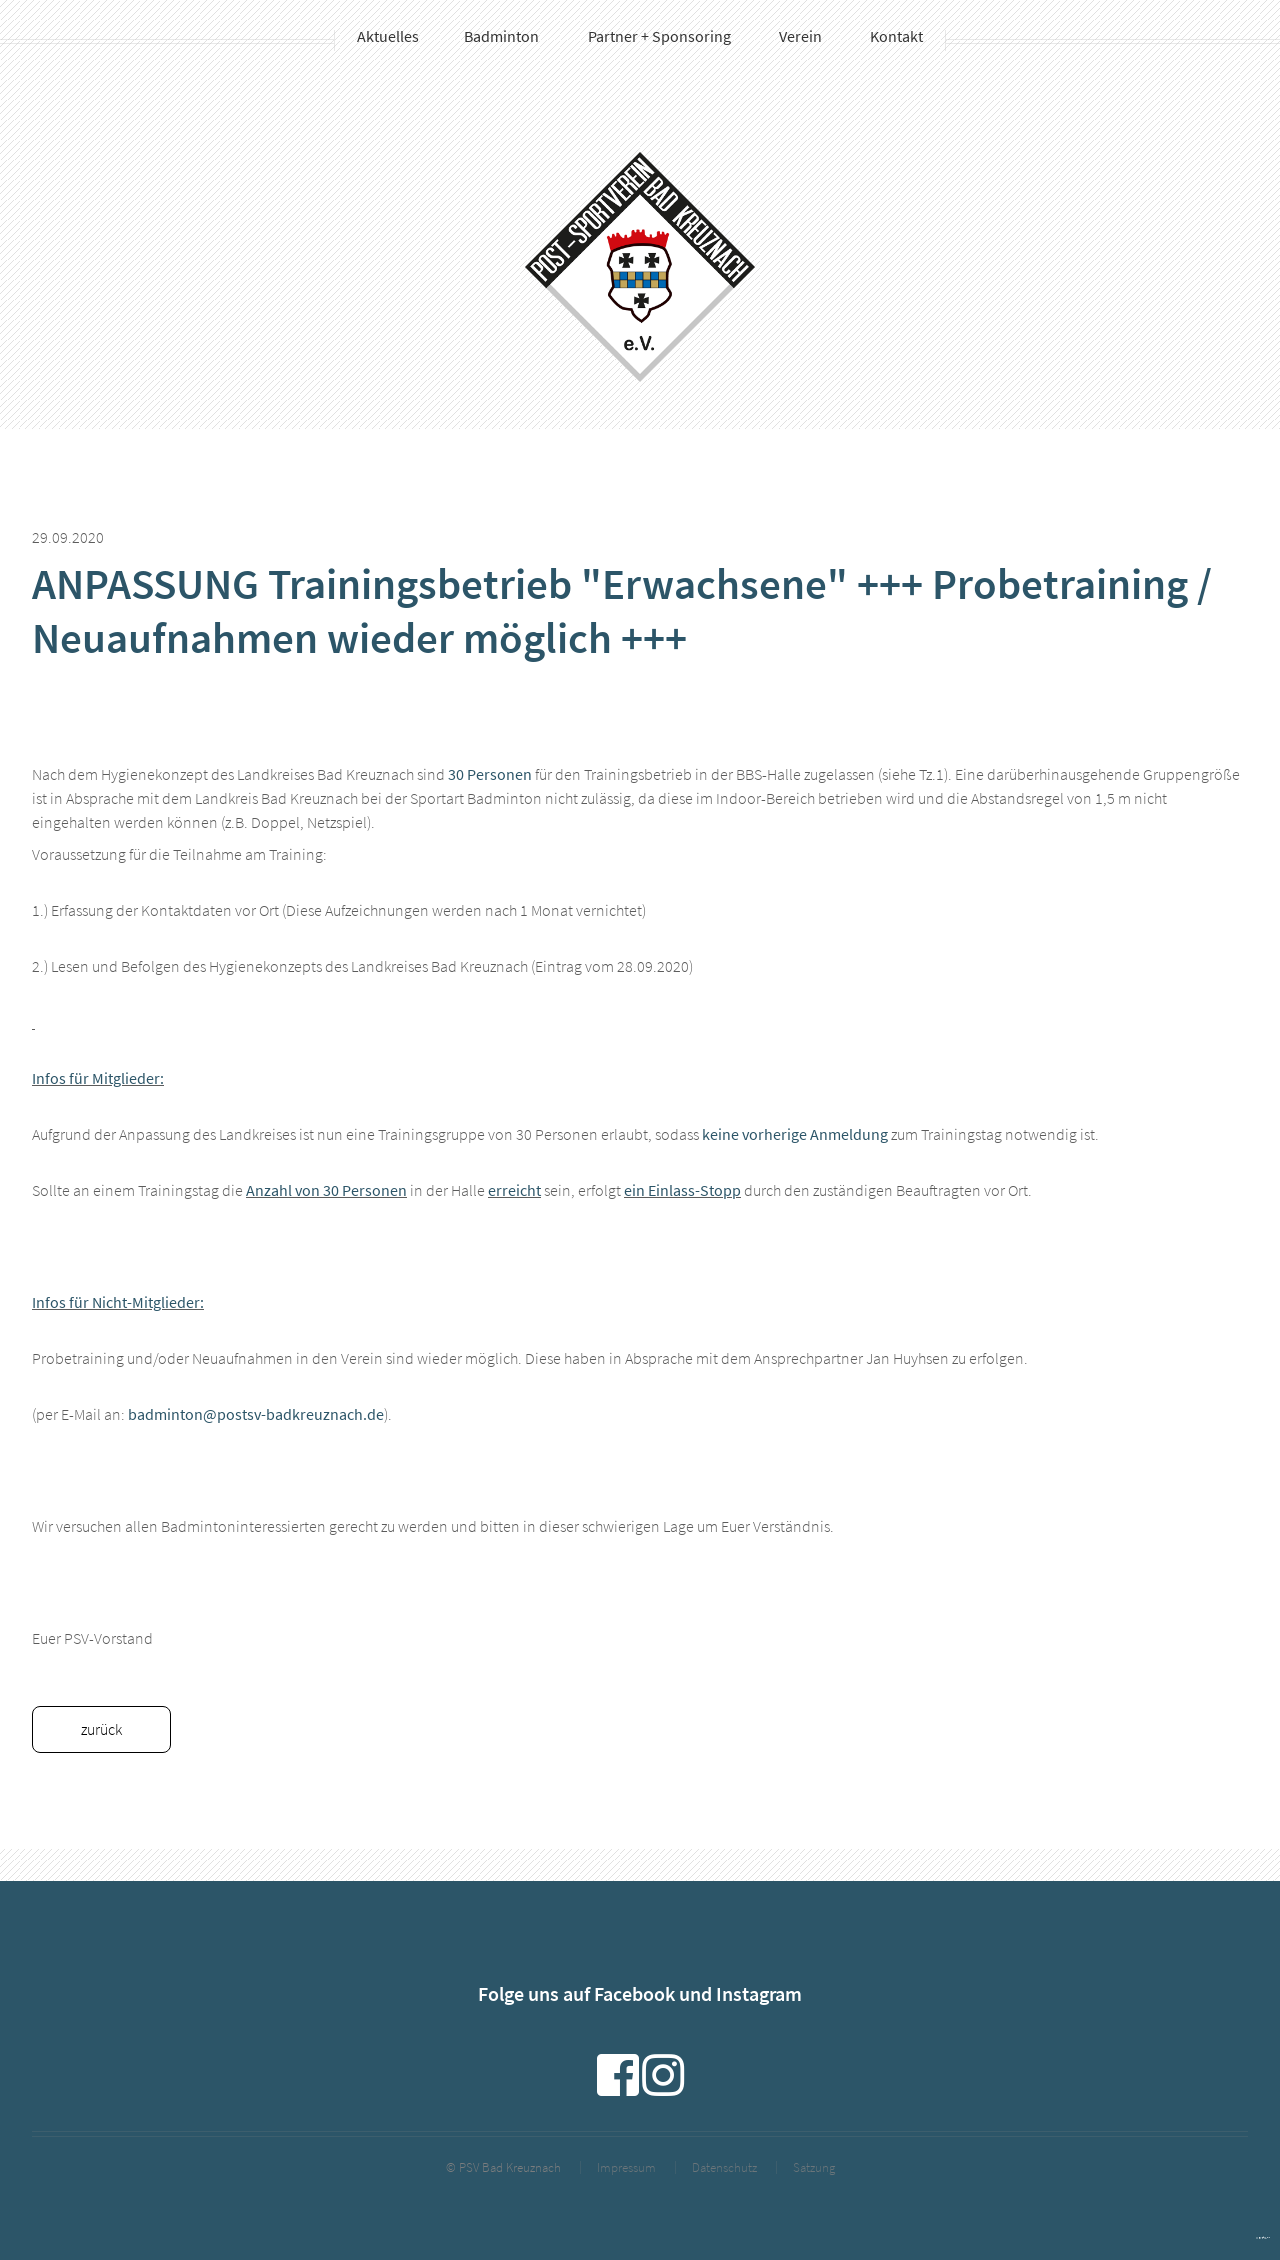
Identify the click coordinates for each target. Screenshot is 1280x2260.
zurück (101, 1729)
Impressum (626, 2167)
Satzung (814, 2167)
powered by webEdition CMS (1263, 2237)
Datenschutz (724, 2167)
